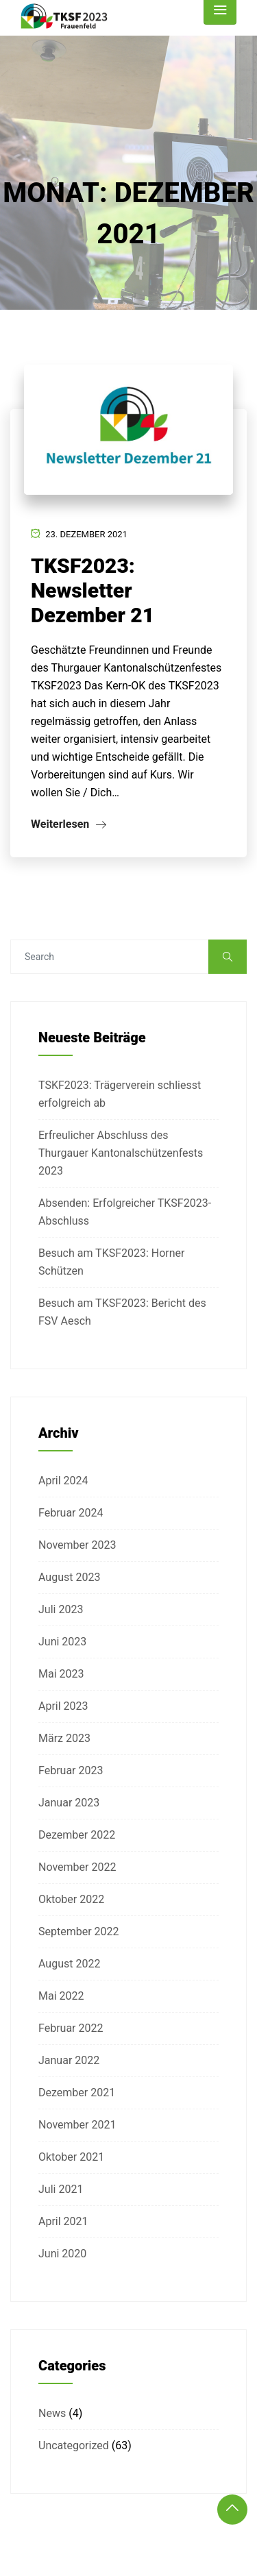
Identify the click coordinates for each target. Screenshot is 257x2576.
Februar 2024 (70, 1512)
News (52, 2413)
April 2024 (63, 1480)
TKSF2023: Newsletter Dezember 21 (92, 590)
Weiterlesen (68, 824)
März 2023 (64, 1738)
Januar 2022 (68, 2060)
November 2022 (77, 1867)
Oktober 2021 (71, 2156)
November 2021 (77, 2124)
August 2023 (69, 1577)
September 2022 (78, 1931)
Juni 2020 (62, 2253)
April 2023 (63, 1706)
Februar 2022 (70, 2028)
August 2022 (69, 1963)
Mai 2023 (61, 1673)
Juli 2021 (60, 2189)
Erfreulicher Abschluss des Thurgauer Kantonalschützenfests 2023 (120, 1153)
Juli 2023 (60, 1609)
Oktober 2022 (71, 1899)
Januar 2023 (68, 1802)
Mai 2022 (61, 1995)
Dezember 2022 (76, 1834)
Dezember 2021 (76, 2092)
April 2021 (63, 2221)
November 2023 (77, 1544)
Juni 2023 (62, 1641)
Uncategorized (73, 2445)
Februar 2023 (70, 1770)
